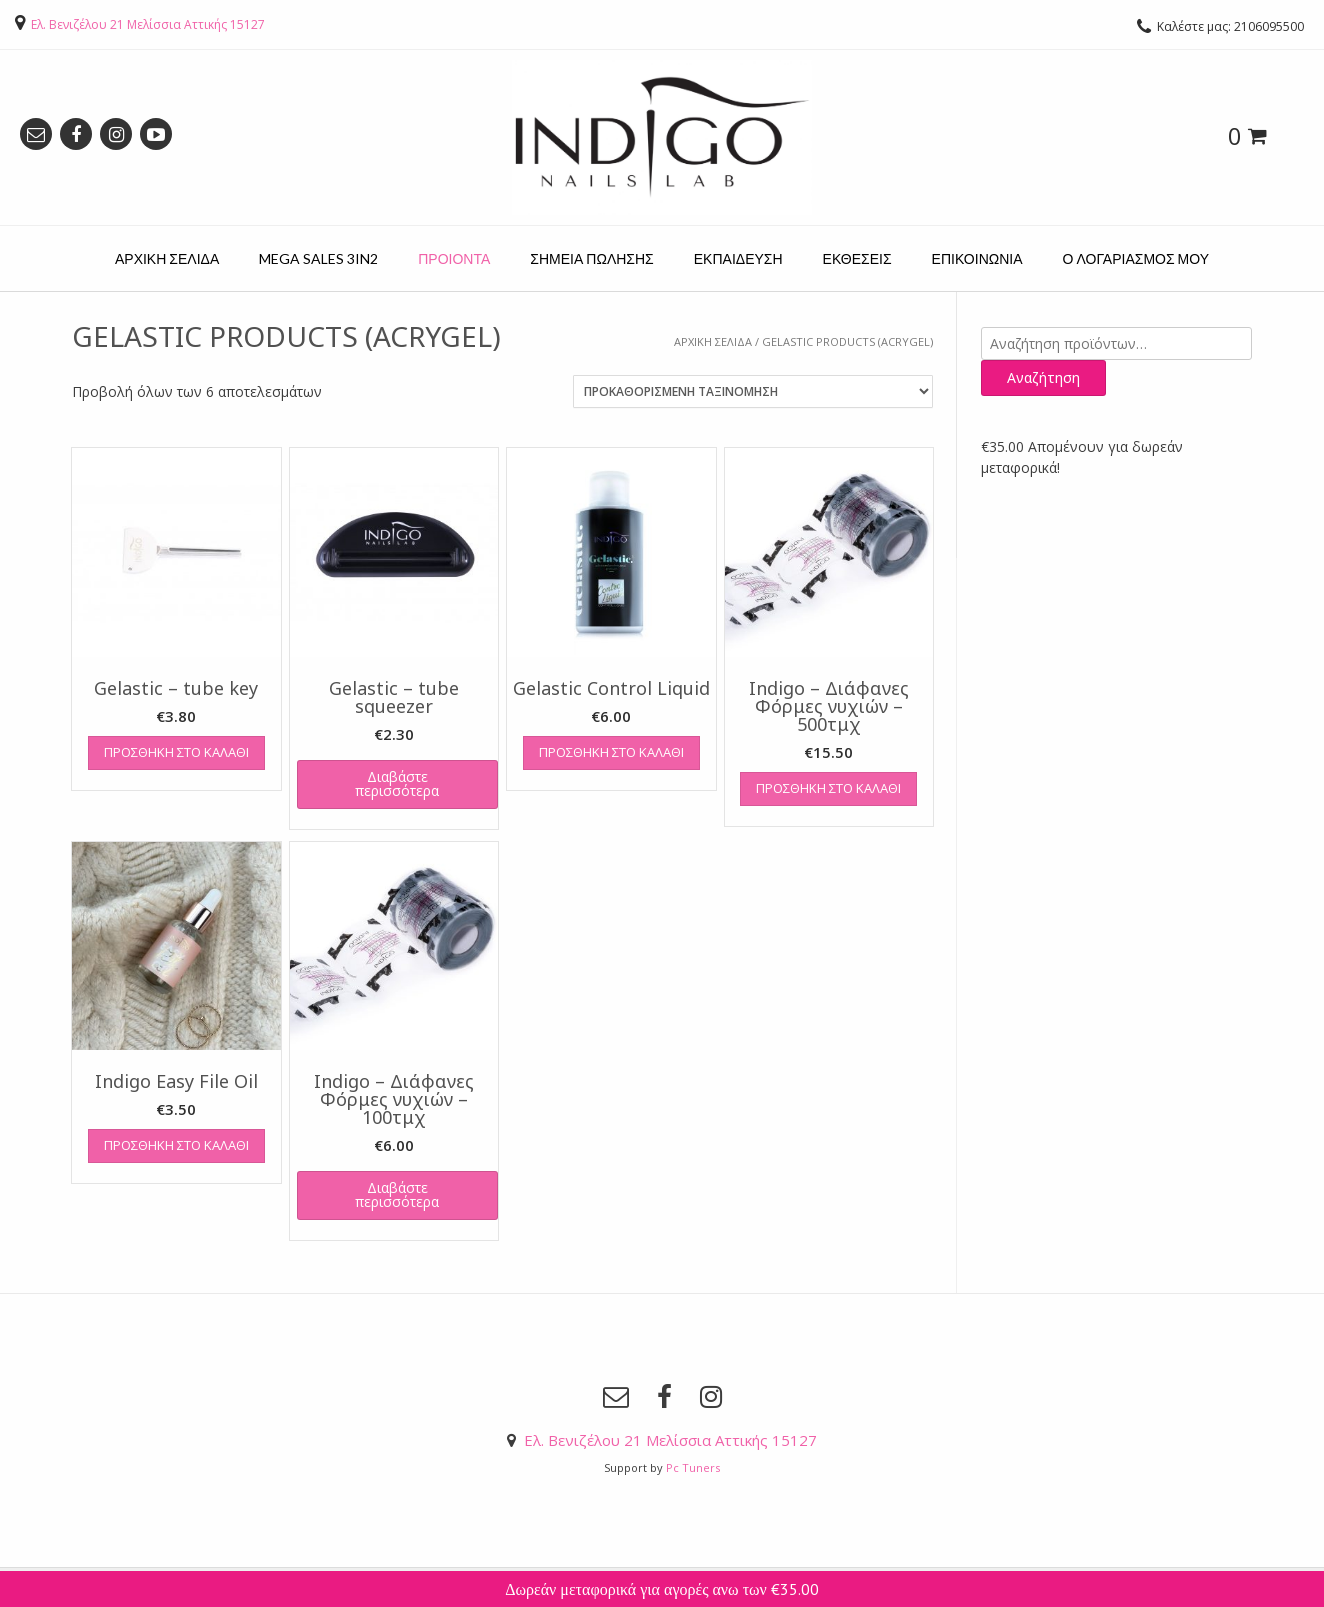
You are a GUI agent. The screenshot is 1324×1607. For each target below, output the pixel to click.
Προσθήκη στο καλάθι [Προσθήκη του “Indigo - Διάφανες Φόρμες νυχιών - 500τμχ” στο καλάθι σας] (828, 788)
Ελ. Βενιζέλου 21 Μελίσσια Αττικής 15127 (148, 24)
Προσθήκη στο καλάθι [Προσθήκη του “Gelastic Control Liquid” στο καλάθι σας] (611, 752)
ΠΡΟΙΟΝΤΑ (454, 258)
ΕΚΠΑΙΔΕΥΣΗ (738, 258)
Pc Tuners (693, 1467)
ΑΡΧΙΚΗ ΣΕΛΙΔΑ (167, 258)
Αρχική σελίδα (713, 341)
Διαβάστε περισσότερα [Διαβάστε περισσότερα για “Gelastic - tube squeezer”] (397, 783)
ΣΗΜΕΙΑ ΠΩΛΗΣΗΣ (591, 258)
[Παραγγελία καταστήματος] (753, 391)
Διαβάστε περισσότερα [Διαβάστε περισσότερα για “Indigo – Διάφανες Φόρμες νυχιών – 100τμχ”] (397, 1194)
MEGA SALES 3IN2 (318, 258)
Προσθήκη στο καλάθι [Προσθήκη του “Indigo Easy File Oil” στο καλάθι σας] (176, 1145)
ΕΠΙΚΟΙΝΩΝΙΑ (977, 258)
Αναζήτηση (1043, 377)
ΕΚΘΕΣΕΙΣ (857, 258)
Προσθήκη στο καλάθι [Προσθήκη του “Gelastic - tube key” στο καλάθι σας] (176, 752)
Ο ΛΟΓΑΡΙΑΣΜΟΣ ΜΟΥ (1136, 258)
